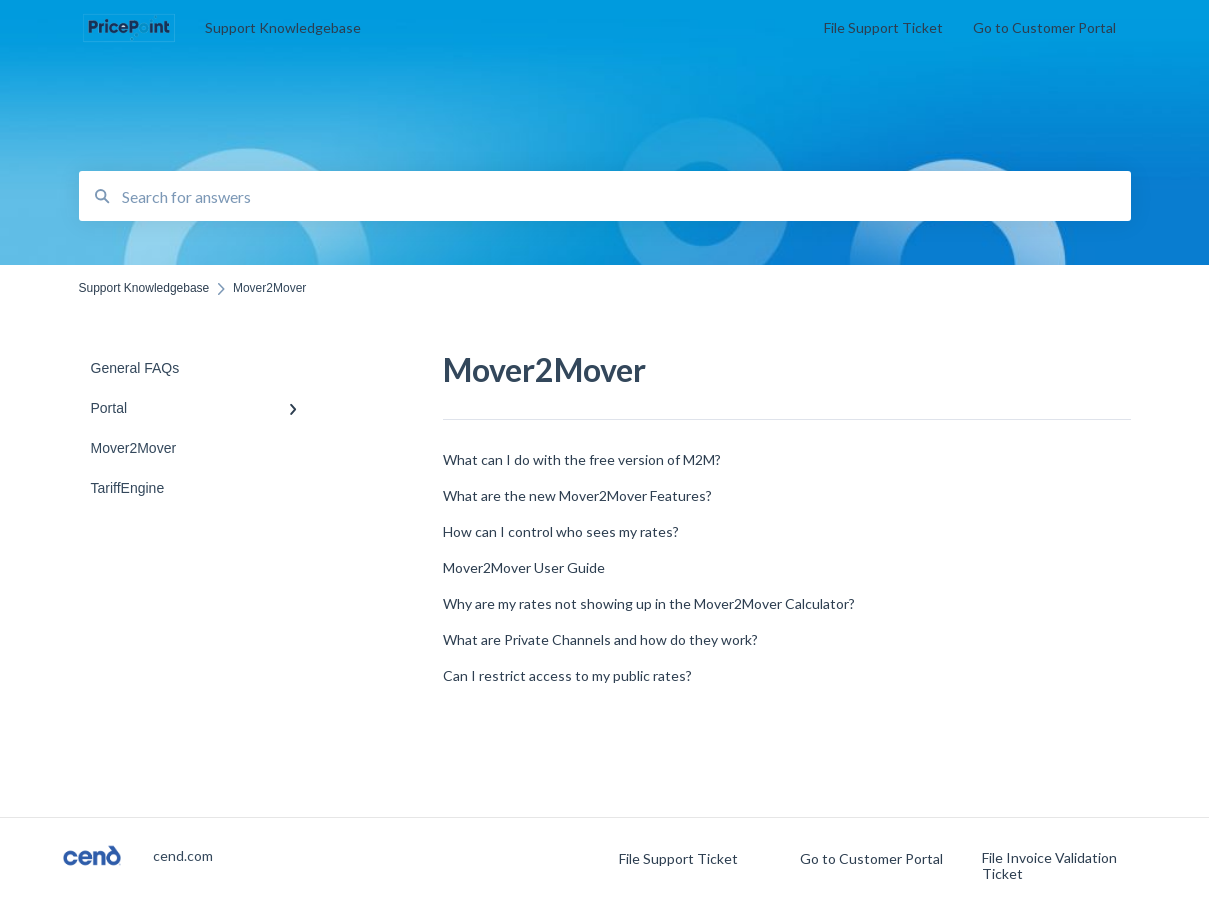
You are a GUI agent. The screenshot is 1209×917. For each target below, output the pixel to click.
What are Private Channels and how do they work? (600, 639)
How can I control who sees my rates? (561, 531)
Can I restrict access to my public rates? (567, 675)
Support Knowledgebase (283, 27)
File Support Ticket (678, 859)
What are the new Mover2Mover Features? (577, 495)
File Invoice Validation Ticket (1049, 866)
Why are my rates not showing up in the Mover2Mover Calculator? (649, 603)
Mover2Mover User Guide (524, 567)
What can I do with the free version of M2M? (582, 459)
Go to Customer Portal (871, 859)
